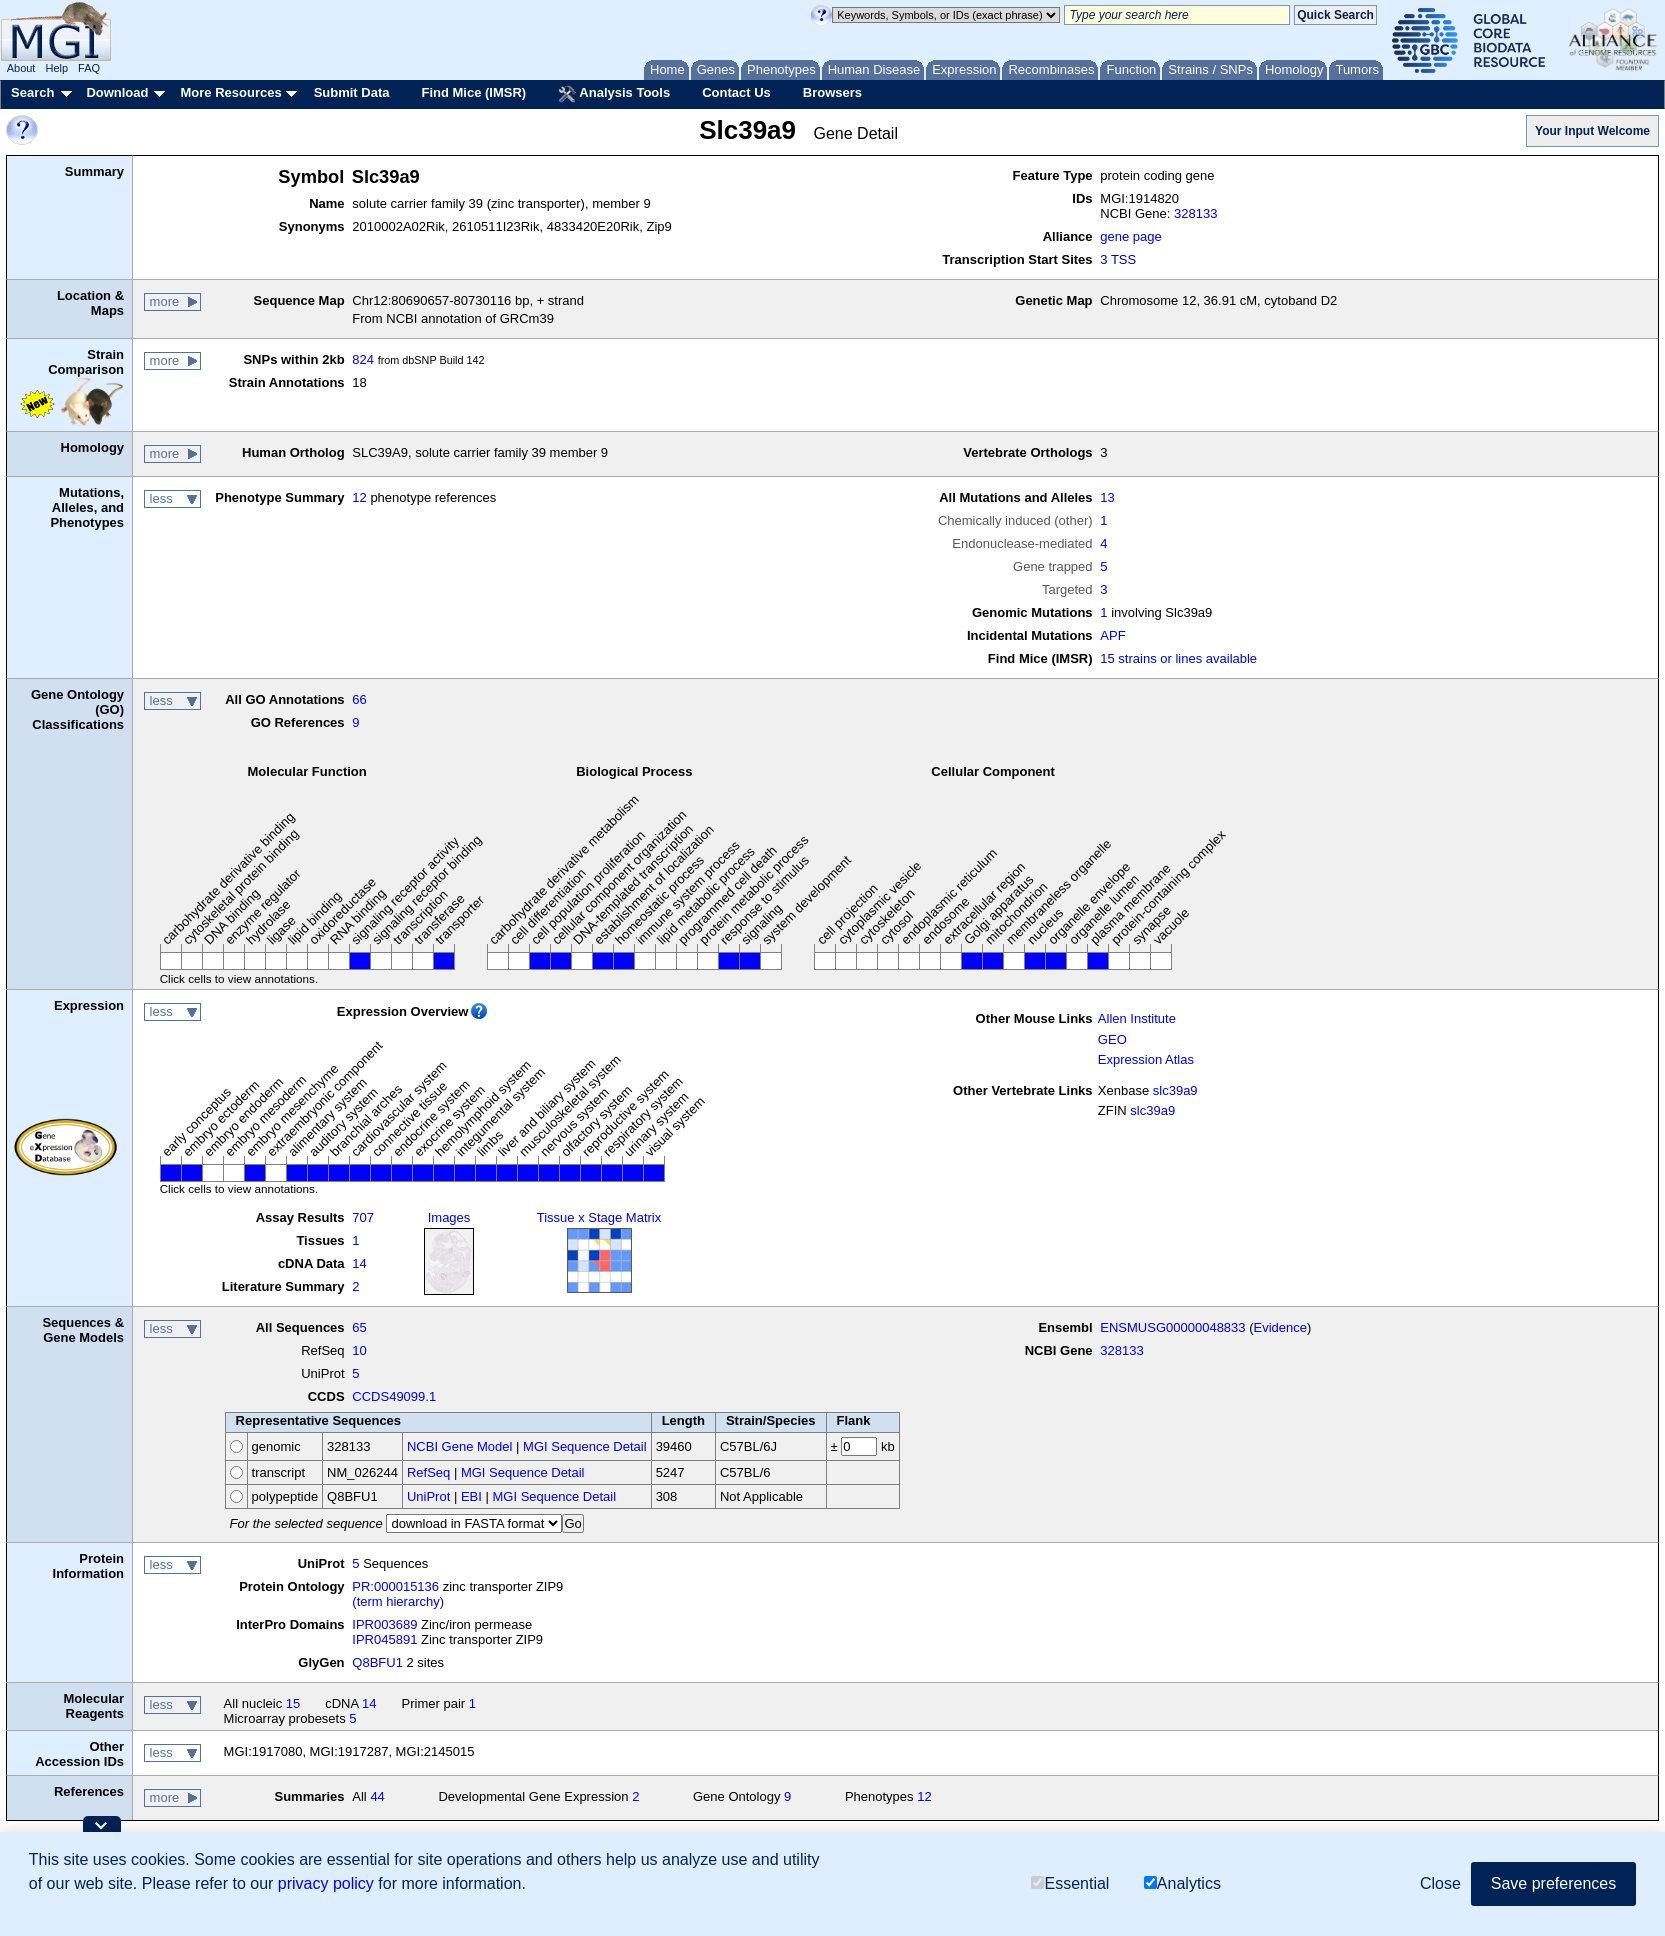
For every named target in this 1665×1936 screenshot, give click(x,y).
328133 (1195, 213)
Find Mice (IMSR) (473, 92)
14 (359, 1263)
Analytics (1182, 1883)
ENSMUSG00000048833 (1172, 1327)
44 (377, 1796)
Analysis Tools (614, 94)
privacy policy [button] (326, 1883)
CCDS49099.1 (394, 1396)
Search (32, 92)
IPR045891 (384, 1639)
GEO (1112, 1039)
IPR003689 (384, 1624)
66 (359, 699)
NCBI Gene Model (460, 1446)
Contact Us (736, 92)
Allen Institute (1137, 1018)
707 (363, 1217)
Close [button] (1440, 1883)
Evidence (1280, 1327)
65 (359, 1327)
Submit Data (352, 92)
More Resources (230, 92)
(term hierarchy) (398, 1601)
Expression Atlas (1146, 1059)
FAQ (89, 68)
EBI (471, 1496)
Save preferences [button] (1553, 1883)
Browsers (832, 92)
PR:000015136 (395, 1586)
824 (363, 359)
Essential (1070, 1883)
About (21, 68)
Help (56, 68)
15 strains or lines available (1178, 658)
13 (1107, 497)
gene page (1130, 236)
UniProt (428, 1496)
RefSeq (428, 1472)
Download (117, 92)
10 (359, 1350)
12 (359, 497)
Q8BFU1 (377, 1662)
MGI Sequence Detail (585, 1446)
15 (293, 1703)
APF (1112, 635)
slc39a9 (1175, 1090)
